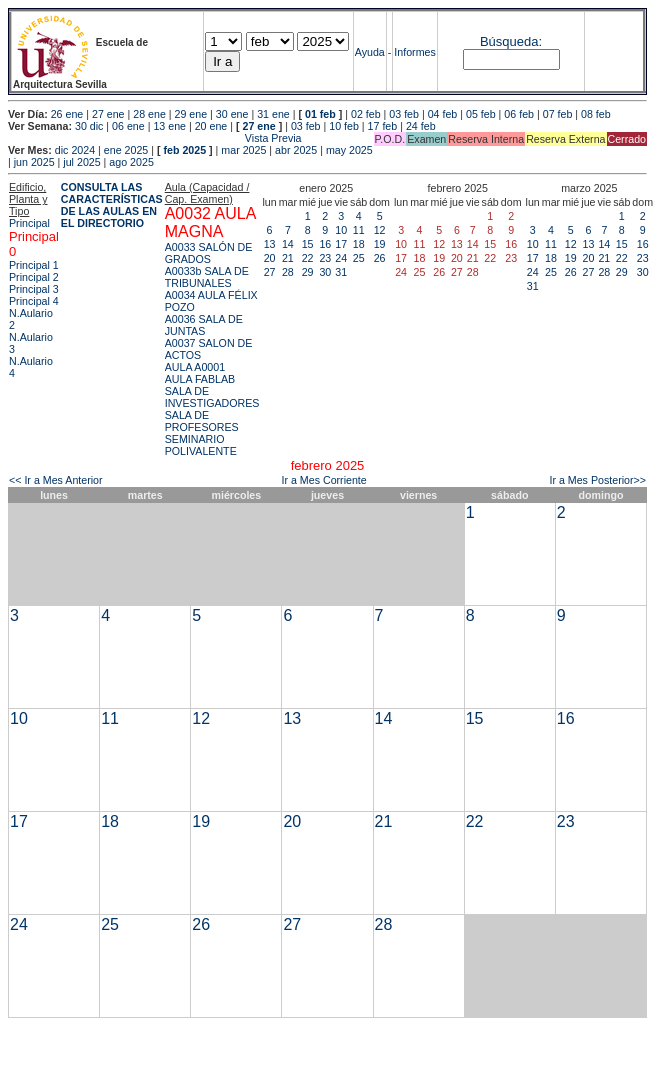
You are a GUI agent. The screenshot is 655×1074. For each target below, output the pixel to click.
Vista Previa (155, 138)
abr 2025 (296, 150)
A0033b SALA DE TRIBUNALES (207, 277)
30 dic (89, 126)
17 (341, 244)
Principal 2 (34, 277)
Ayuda (370, 52)
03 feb (404, 114)
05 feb (481, 114)
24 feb (421, 126)
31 (341, 272)
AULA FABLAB (200, 379)
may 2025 (349, 150)
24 (341, 258)
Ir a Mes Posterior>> (597, 480)
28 (288, 272)
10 (341, 230)
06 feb (519, 114)
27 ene (108, 114)
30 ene (232, 114)
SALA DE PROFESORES (202, 421)
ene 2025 (126, 150)
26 (380, 258)
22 (308, 258)
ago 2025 (131, 162)
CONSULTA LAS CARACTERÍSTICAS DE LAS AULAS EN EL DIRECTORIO (112, 205)
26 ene (67, 114)
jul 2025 (81, 162)
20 (270, 258)
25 (359, 258)
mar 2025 (243, 150)
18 (359, 244)
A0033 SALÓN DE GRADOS (209, 253)
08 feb (596, 114)
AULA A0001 (195, 367)
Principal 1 (34, 265)
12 (380, 230)
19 (380, 244)
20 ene (211, 126)
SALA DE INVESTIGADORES (212, 397)
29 (308, 272)
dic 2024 (75, 150)
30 (325, 272)
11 (359, 230)
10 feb (344, 126)
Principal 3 (34, 289)
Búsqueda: (511, 41)
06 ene (128, 126)
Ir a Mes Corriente (323, 480)
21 (288, 258)
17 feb (383, 126)
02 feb (366, 114)
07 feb (558, 114)
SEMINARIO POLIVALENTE (201, 445)
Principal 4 (34, 301)
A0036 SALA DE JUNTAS (204, 325)
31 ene (273, 114)
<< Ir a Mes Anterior (56, 480)
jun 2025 (34, 162)
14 (288, 244)
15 (308, 244)
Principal (29, 223)
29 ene (191, 114)
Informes (414, 52)
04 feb (443, 114)
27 (270, 272)
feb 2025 (184, 150)
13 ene (169, 126)
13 (270, 244)
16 (325, 244)
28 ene (149, 114)
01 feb (320, 114)
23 (325, 258)
